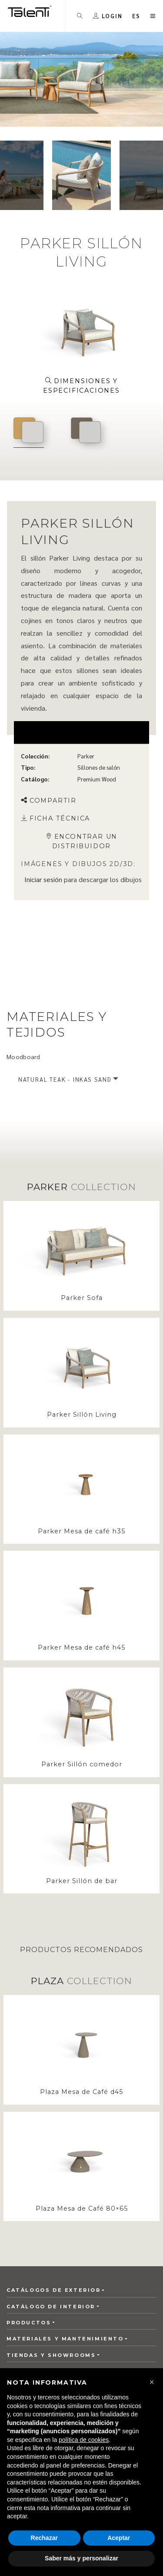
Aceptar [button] (118, 2537)
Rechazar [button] (44, 2537)
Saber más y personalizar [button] (81, 2558)
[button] (152, 2382)
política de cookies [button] (84, 2439)
